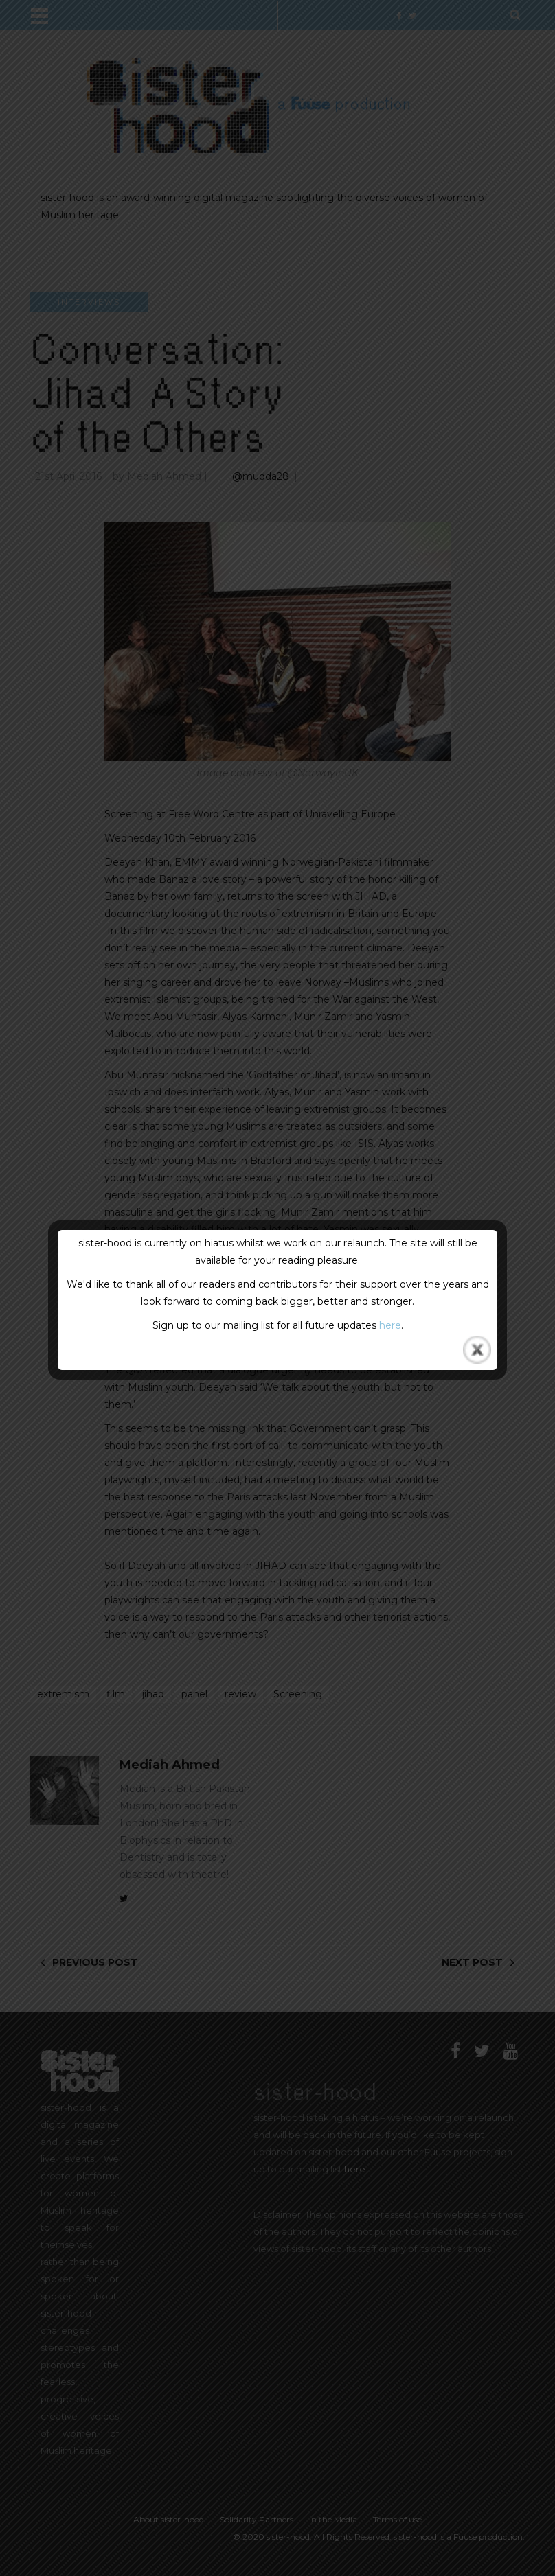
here (390, 1325)
